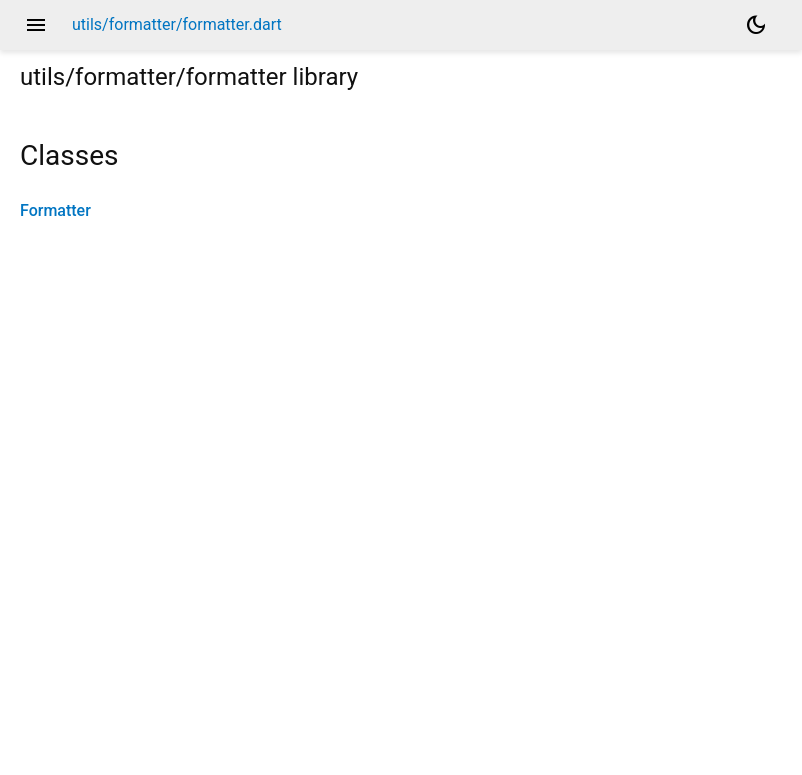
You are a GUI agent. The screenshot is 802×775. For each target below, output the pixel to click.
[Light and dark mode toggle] (756, 25)
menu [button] (36, 25)
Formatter (55, 210)
